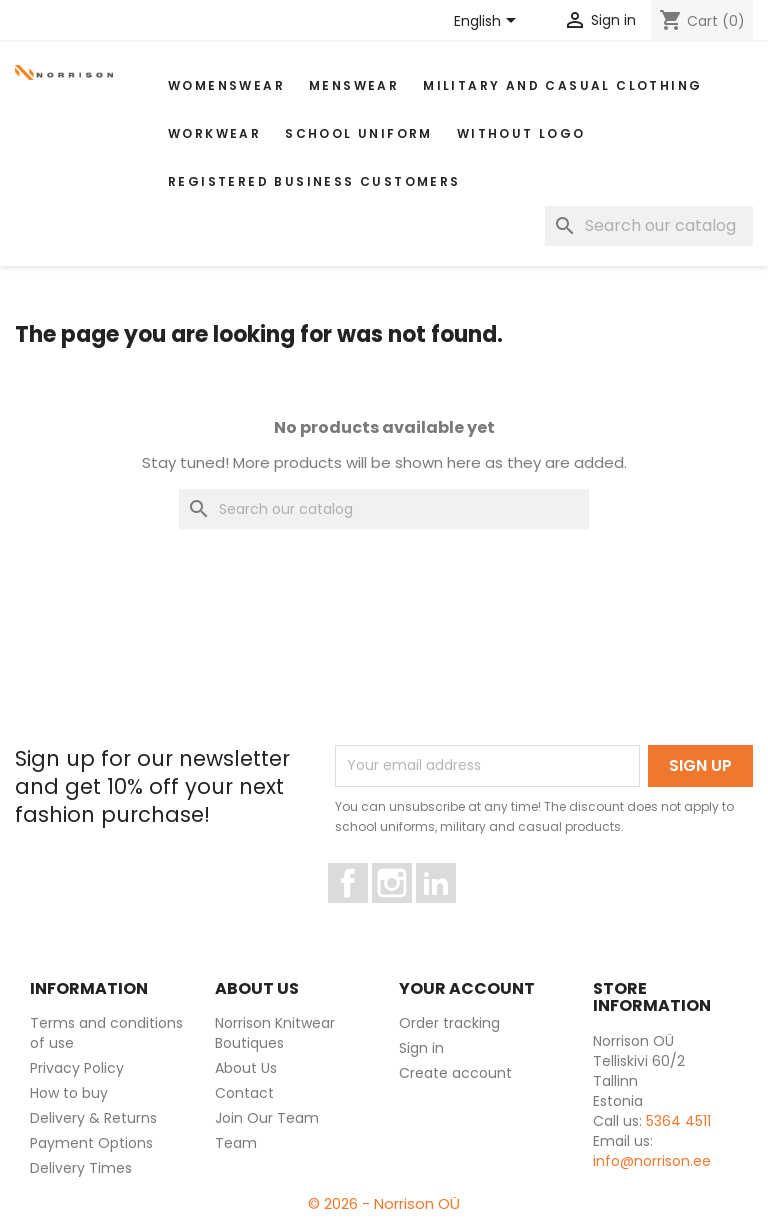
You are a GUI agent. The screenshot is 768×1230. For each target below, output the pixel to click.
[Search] (649, 226)
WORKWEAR (214, 133)
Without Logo (521, 133)
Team (236, 1143)
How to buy (69, 1093)
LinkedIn (447, 912)
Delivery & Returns (93, 1118)
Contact (244, 1093)
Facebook (367, 912)
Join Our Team (267, 1118)
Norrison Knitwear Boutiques (275, 1033)
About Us (246, 1068)
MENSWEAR (354, 85)
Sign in (421, 1048)
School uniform (359, 133)
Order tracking (449, 1023)
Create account (455, 1073)
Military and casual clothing (562, 85)
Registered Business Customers (314, 181)
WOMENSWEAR (226, 85)
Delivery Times (81, 1168)
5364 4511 (678, 1121)
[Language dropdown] (488, 22)
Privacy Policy (77, 1068)
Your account (467, 988)
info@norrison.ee (652, 1161)
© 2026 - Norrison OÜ (384, 1203)
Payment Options (91, 1143)
